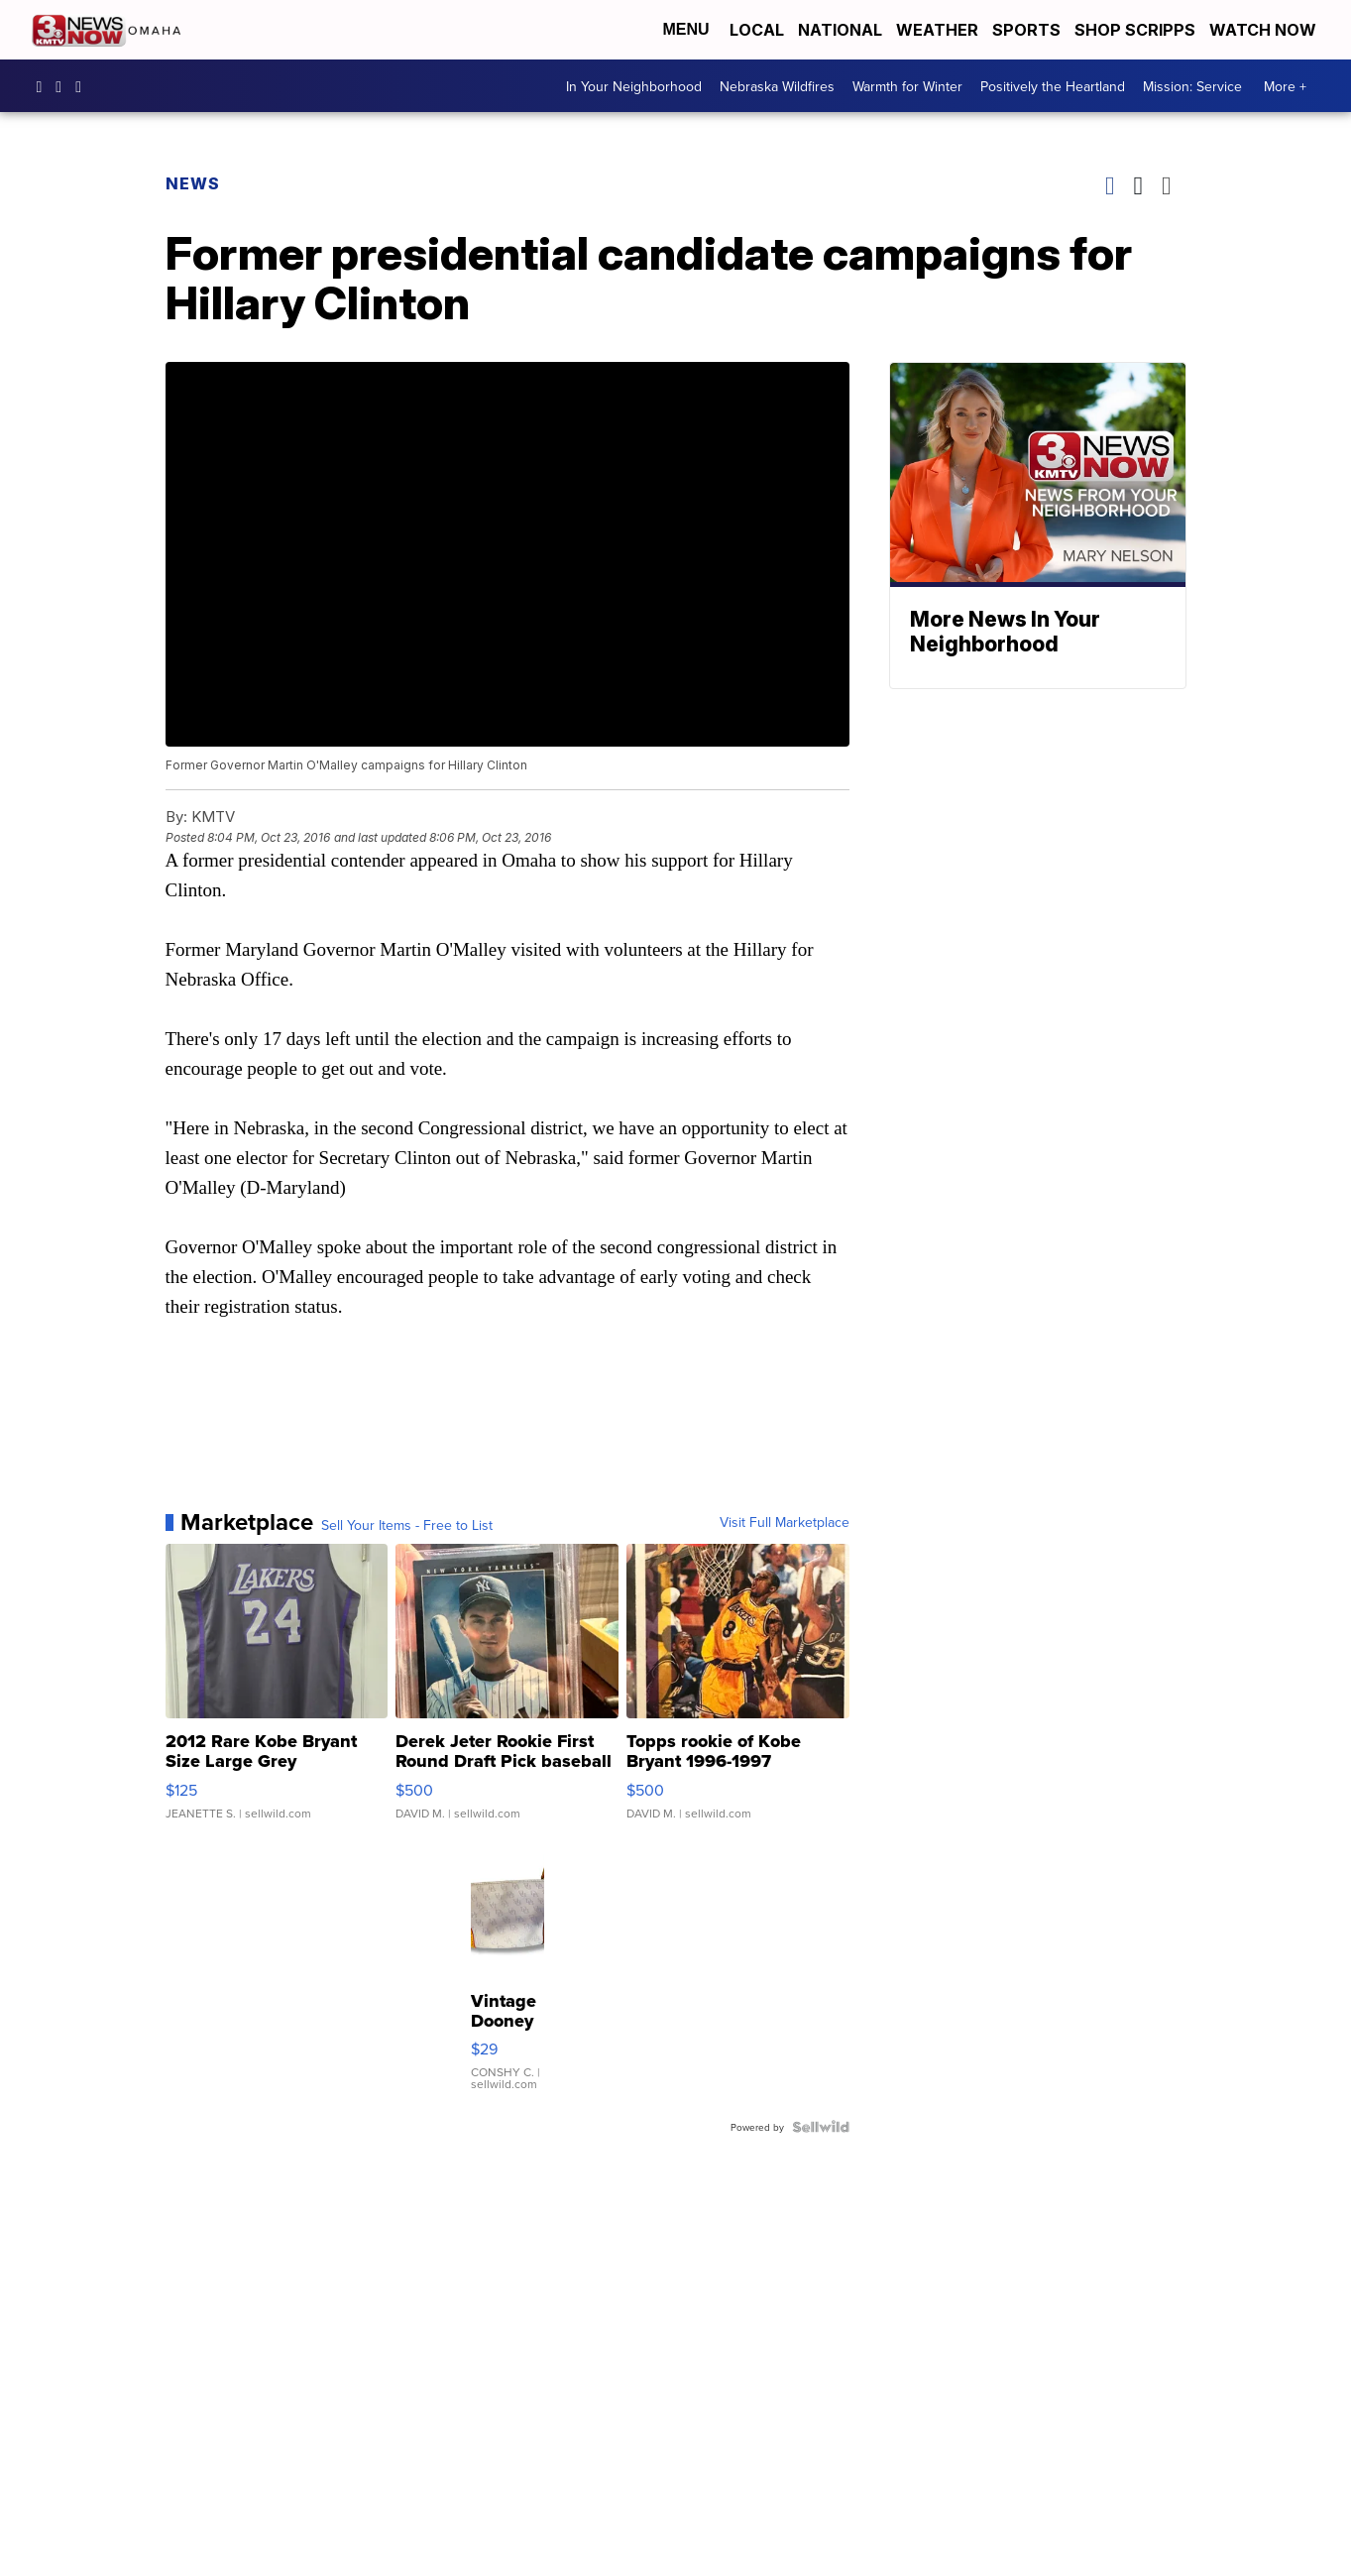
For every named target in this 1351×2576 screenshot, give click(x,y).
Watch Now (1264, 30)
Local (757, 30)
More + (1285, 86)
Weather (937, 30)
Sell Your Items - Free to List (407, 1525)
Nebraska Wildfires (777, 86)
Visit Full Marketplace (784, 1522)
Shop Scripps (1134, 30)
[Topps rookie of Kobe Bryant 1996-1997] (737, 1691)
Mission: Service (1192, 86)
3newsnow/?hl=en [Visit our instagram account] (63, 86)
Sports (1026, 30)
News (193, 183)
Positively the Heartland (1052, 86)
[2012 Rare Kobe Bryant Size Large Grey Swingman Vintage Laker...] (277, 1691)
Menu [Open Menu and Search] (685, 29)
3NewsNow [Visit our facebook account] (45, 86)
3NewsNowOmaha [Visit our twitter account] (83, 86)
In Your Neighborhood (634, 86)
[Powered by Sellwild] (820, 2127)
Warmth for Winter (907, 86)
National (840, 30)
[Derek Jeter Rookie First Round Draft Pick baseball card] (507, 1691)
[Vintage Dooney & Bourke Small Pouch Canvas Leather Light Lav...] (507, 1975)
